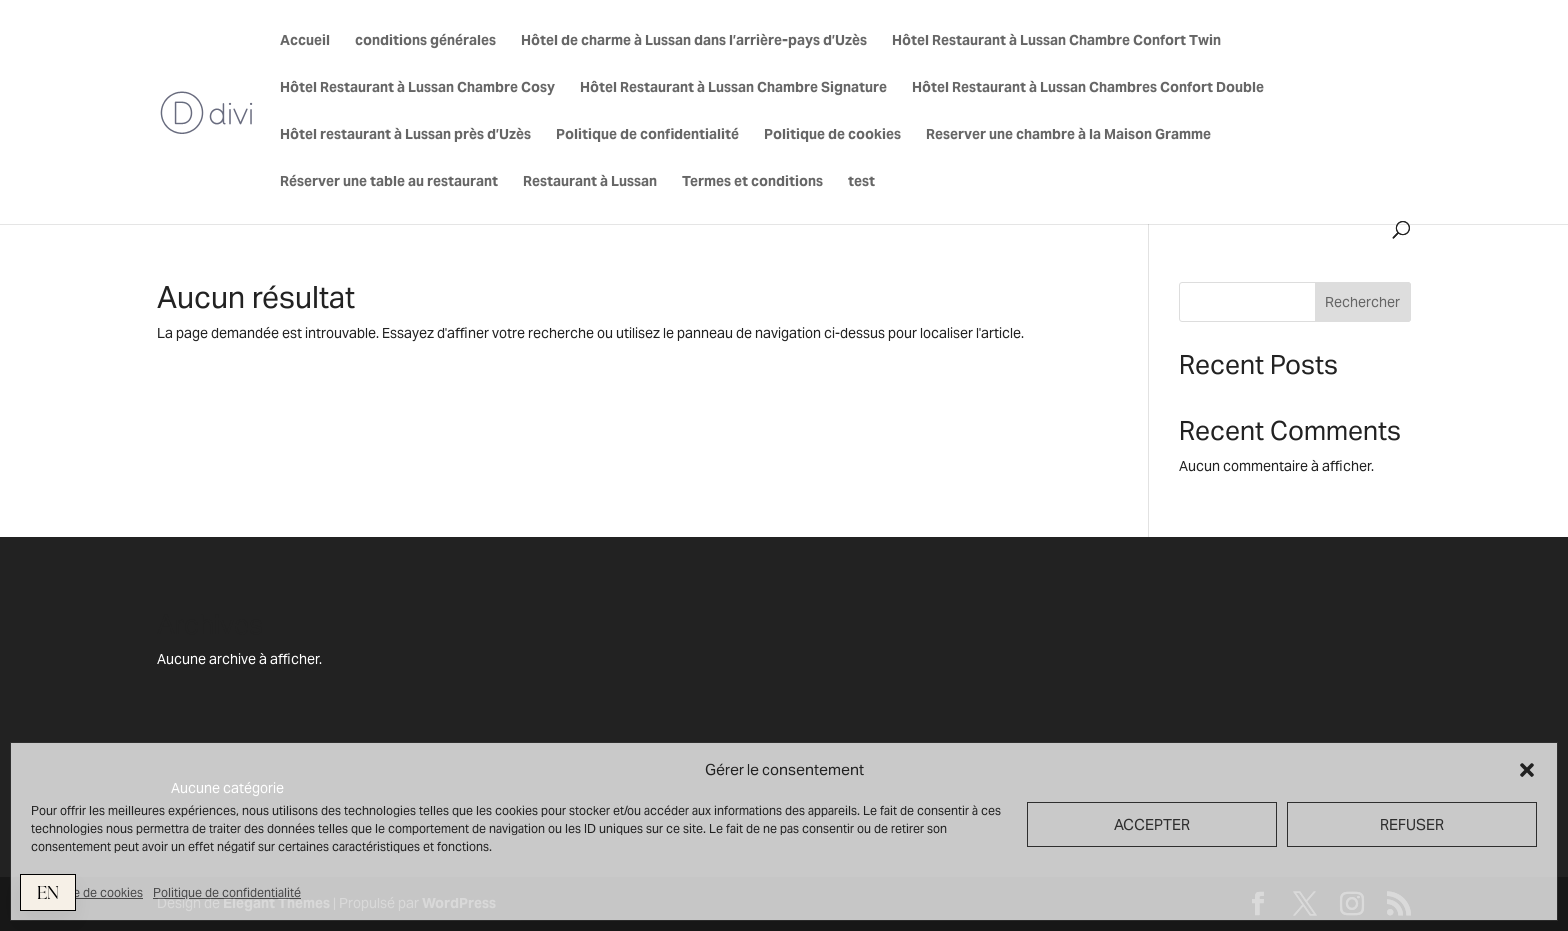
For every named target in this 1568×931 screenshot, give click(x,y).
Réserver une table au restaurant (389, 182)
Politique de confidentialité (227, 892)
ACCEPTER (1152, 824)
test (861, 182)
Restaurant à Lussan (590, 182)
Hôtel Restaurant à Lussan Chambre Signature (733, 88)
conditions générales (425, 41)
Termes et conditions (752, 182)
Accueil (305, 41)
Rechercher (1362, 302)
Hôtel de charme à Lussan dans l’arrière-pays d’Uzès (694, 41)
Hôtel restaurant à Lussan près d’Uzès (405, 135)
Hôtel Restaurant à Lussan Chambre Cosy (417, 88)
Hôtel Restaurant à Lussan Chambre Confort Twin (1056, 41)
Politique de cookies (87, 892)
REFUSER (1412, 824)
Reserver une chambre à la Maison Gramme (1068, 135)
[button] (1527, 770)
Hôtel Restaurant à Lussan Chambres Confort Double (1088, 88)
